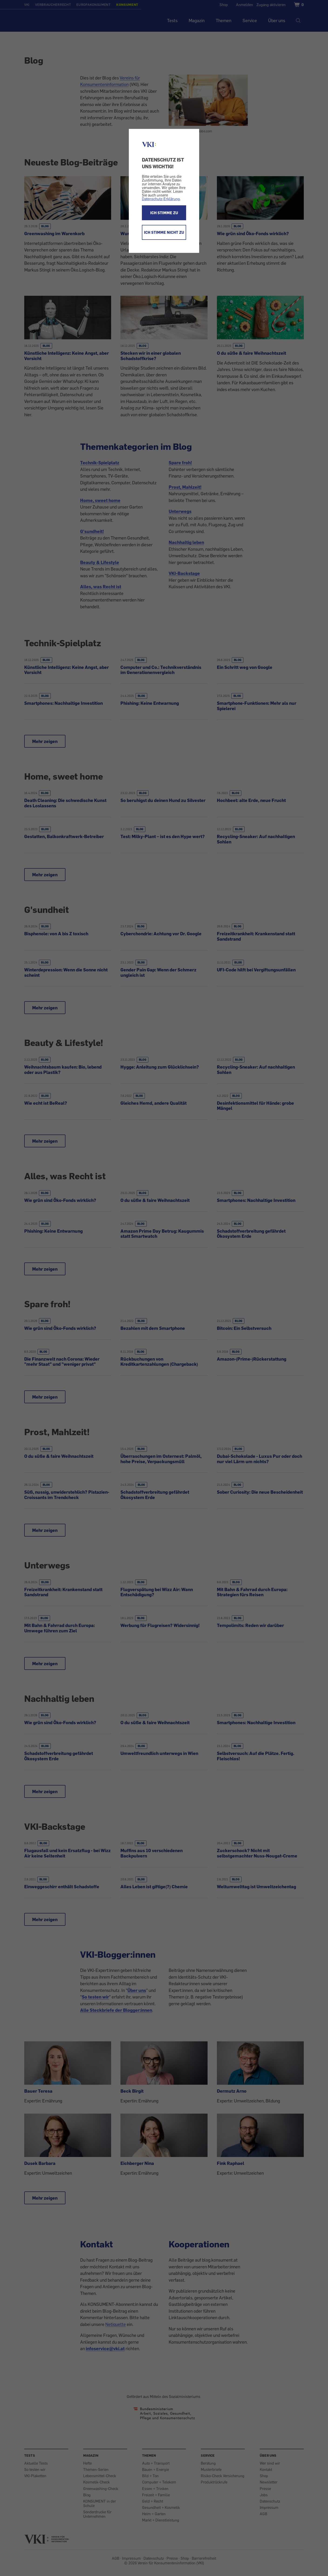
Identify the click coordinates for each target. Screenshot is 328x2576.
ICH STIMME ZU (164, 212)
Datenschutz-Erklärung (161, 198)
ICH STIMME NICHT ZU (164, 232)
